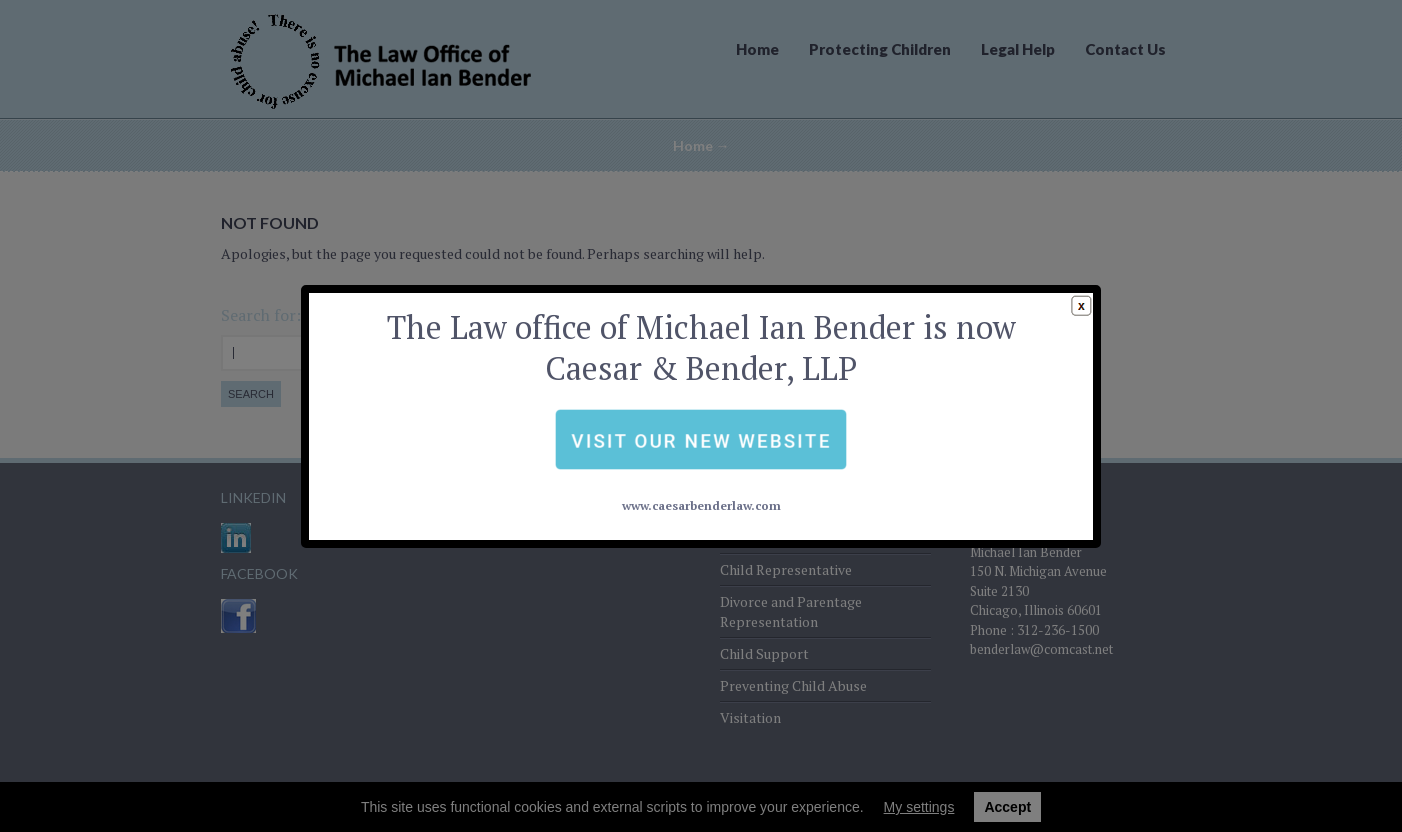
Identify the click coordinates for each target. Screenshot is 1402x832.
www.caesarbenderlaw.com (701, 459)
